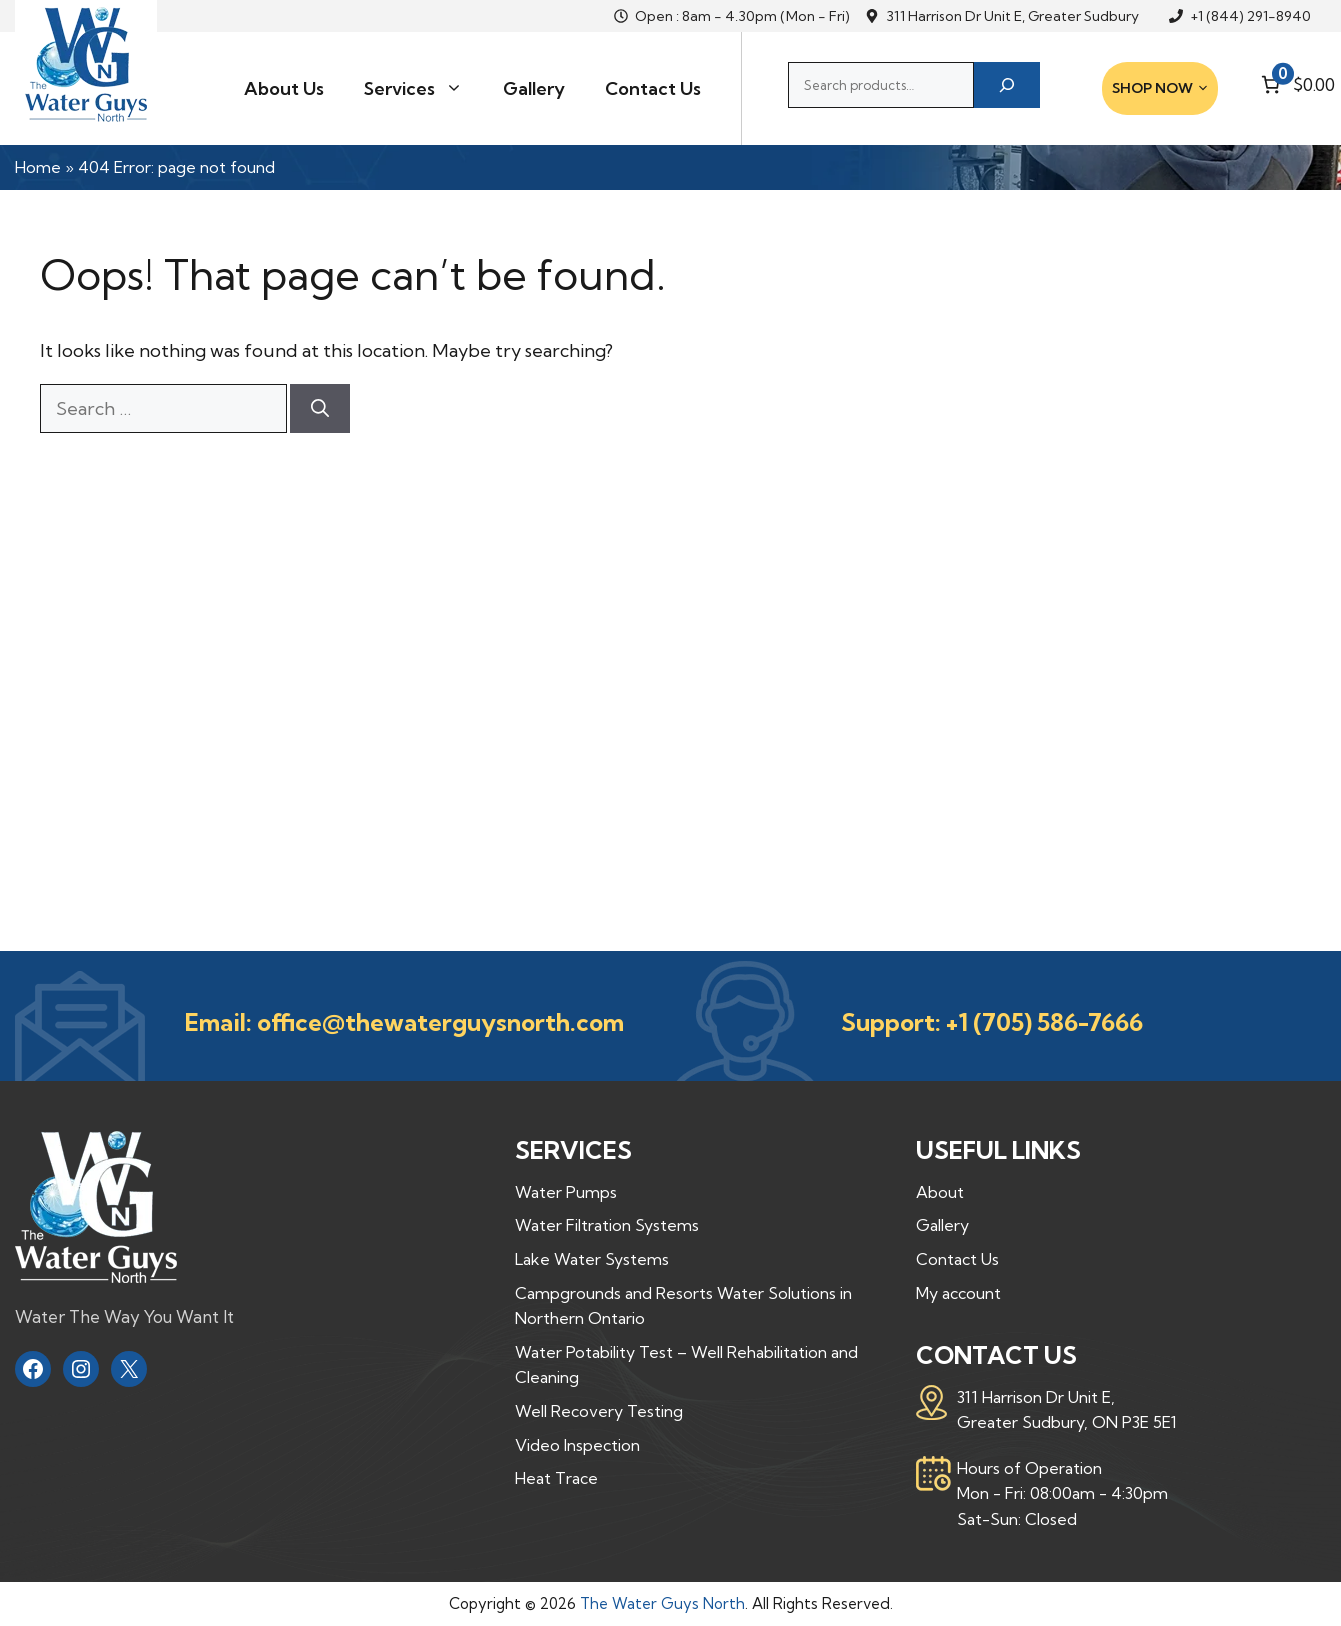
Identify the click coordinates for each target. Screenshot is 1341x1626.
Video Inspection (577, 1445)
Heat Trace (556, 1478)
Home (38, 167)
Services (423, 89)
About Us (284, 88)
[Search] (1007, 85)
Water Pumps (566, 1192)
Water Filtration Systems (607, 1225)
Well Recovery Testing (599, 1411)
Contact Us (653, 88)
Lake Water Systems (592, 1259)
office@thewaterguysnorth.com (440, 1022)
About (940, 1192)
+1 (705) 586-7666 (1044, 1022)
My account (958, 1293)
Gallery (534, 88)
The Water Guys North (662, 1603)
